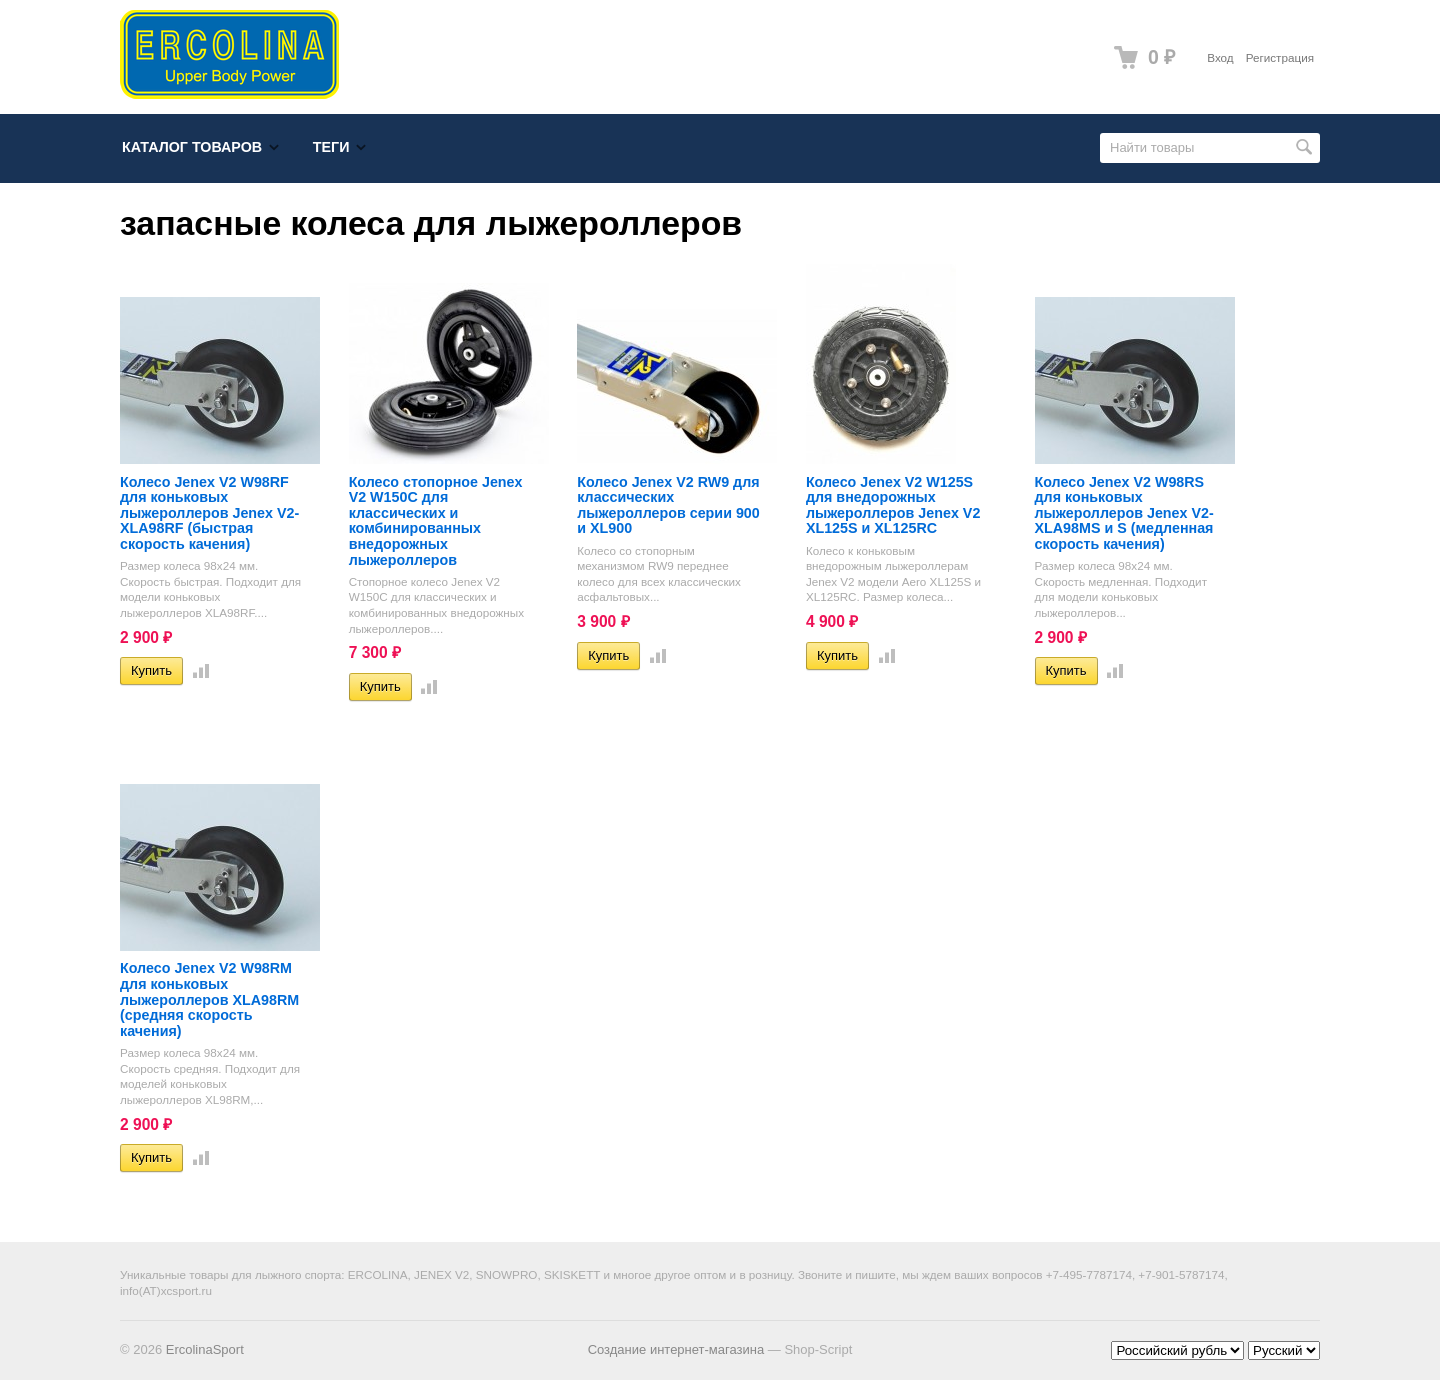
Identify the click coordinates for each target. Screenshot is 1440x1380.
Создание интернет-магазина (676, 1349)
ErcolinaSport (205, 1349)
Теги (331, 147)
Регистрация (1280, 57)
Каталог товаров (192, 147)
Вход (1220, 57)
